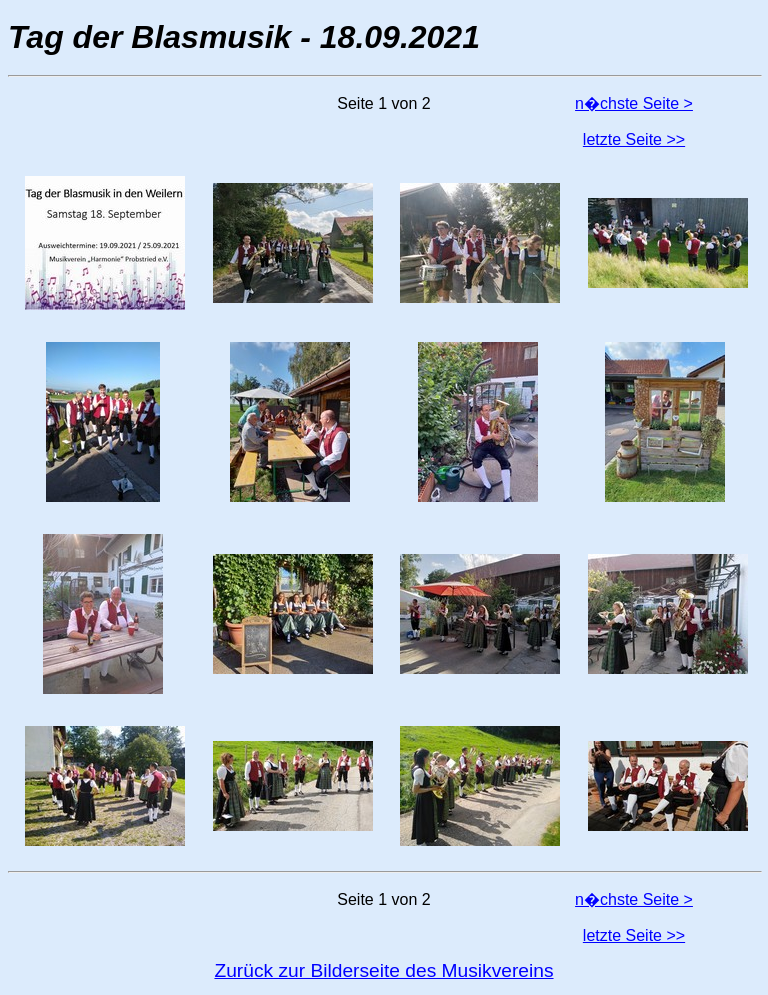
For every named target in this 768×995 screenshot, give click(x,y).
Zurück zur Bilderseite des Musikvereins (383, 970)
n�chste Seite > (634, 103)
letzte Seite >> (634, 139)
